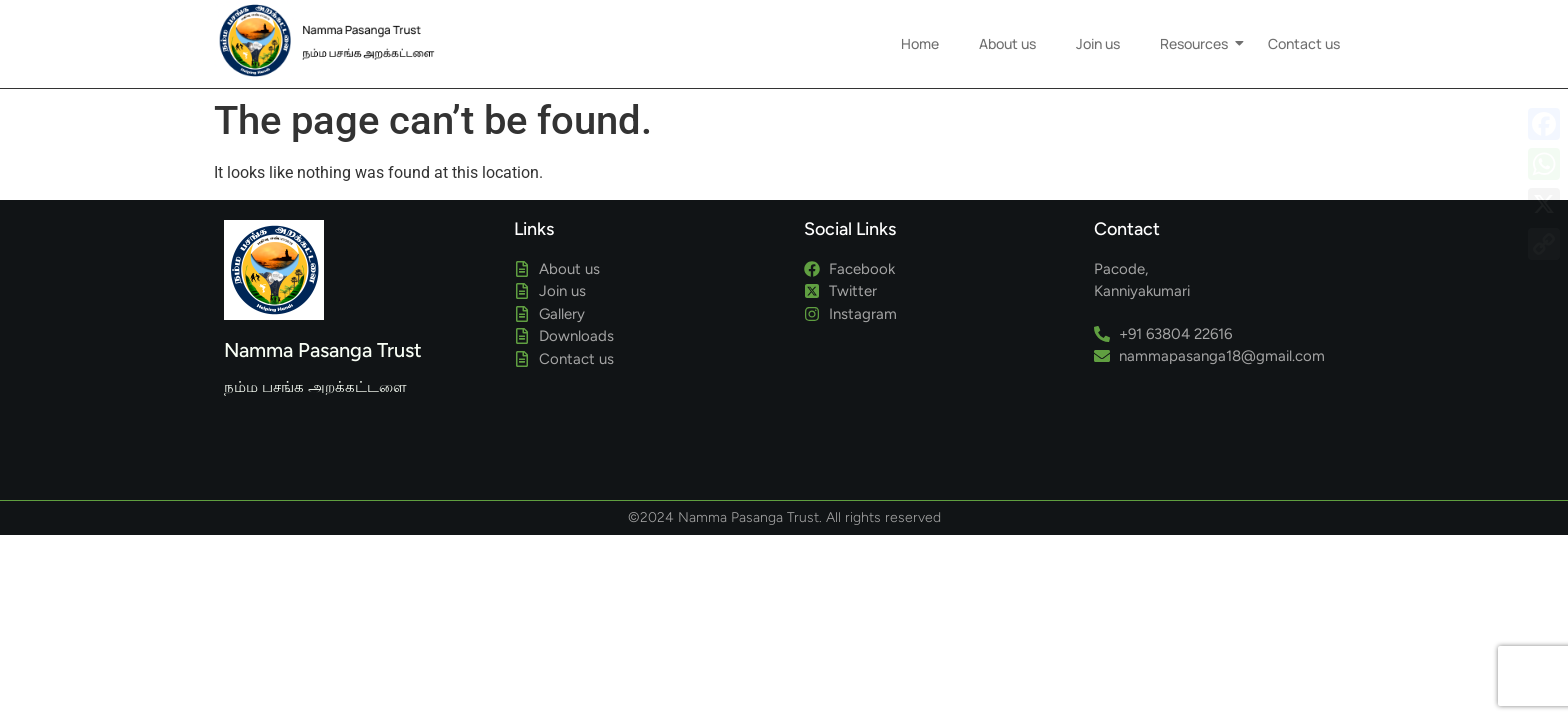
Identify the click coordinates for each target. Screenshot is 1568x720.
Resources (1199, 43)
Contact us (1304, 43)
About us (1007, 43)
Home (920, 43)
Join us (1098, 43)
